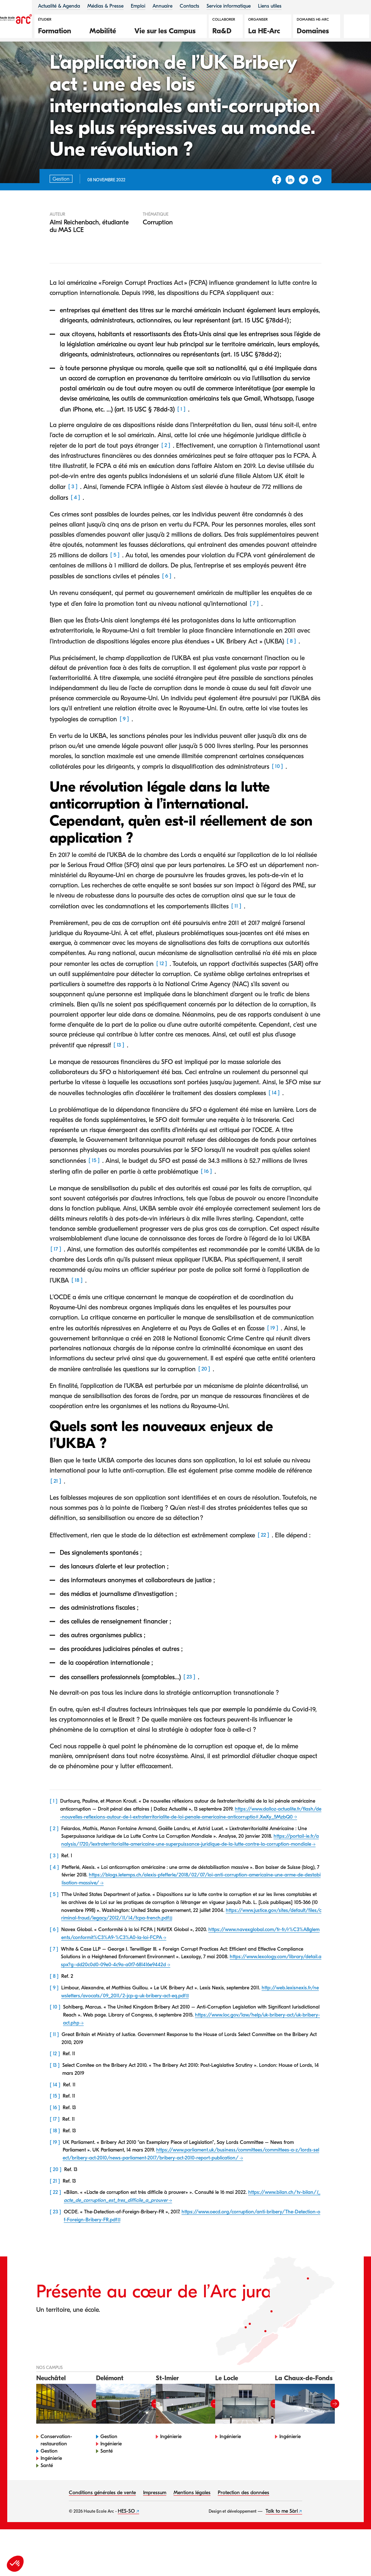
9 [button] (124, 750)
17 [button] (56, 1281)
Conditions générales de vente (102, 2525)
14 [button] (274, 1124)
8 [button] (291, 673)
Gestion (49, 2483)
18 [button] (77, 1312)
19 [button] (272, 1359)
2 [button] (165, 477)
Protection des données (243, 2525)
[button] (58, 30)
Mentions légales (192, 2525)
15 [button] (94, 1192)
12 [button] (161, 995)
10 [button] (277, 798)
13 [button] (119, 1077)
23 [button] (189, 1708)
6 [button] (166, 607)
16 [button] (206, 1203)
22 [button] (263, 1566)
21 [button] (56, 1512)
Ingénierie (51, 2490)
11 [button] (236, 937)
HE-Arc (15, 64)
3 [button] (72, 518)
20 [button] (204, 1400)
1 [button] (181, 441)
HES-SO (126, 2543)
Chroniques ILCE (50, 64)
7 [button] (254, 635)
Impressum (154, 2525)
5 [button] (114, 587)
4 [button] (75, 529)
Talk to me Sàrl (282, 2543)
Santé (47, 2498)
